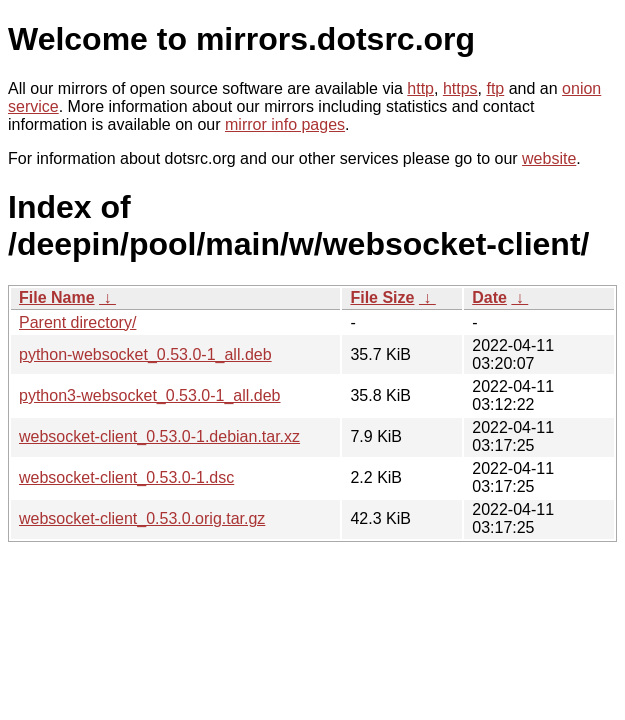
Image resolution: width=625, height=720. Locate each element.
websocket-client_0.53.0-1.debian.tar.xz (159, 436)
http (420, 88)
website (549, 158)
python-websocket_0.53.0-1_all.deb (145, 354)
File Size (382, 297)
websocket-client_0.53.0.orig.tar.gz (142, 518)
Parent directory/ (77, 322)
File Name (57, 297)
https (460, 88)
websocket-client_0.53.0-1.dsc (126, 477)
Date (489, 297)
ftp (495, 88)
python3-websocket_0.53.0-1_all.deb (150, 395)
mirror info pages (285, 124)
